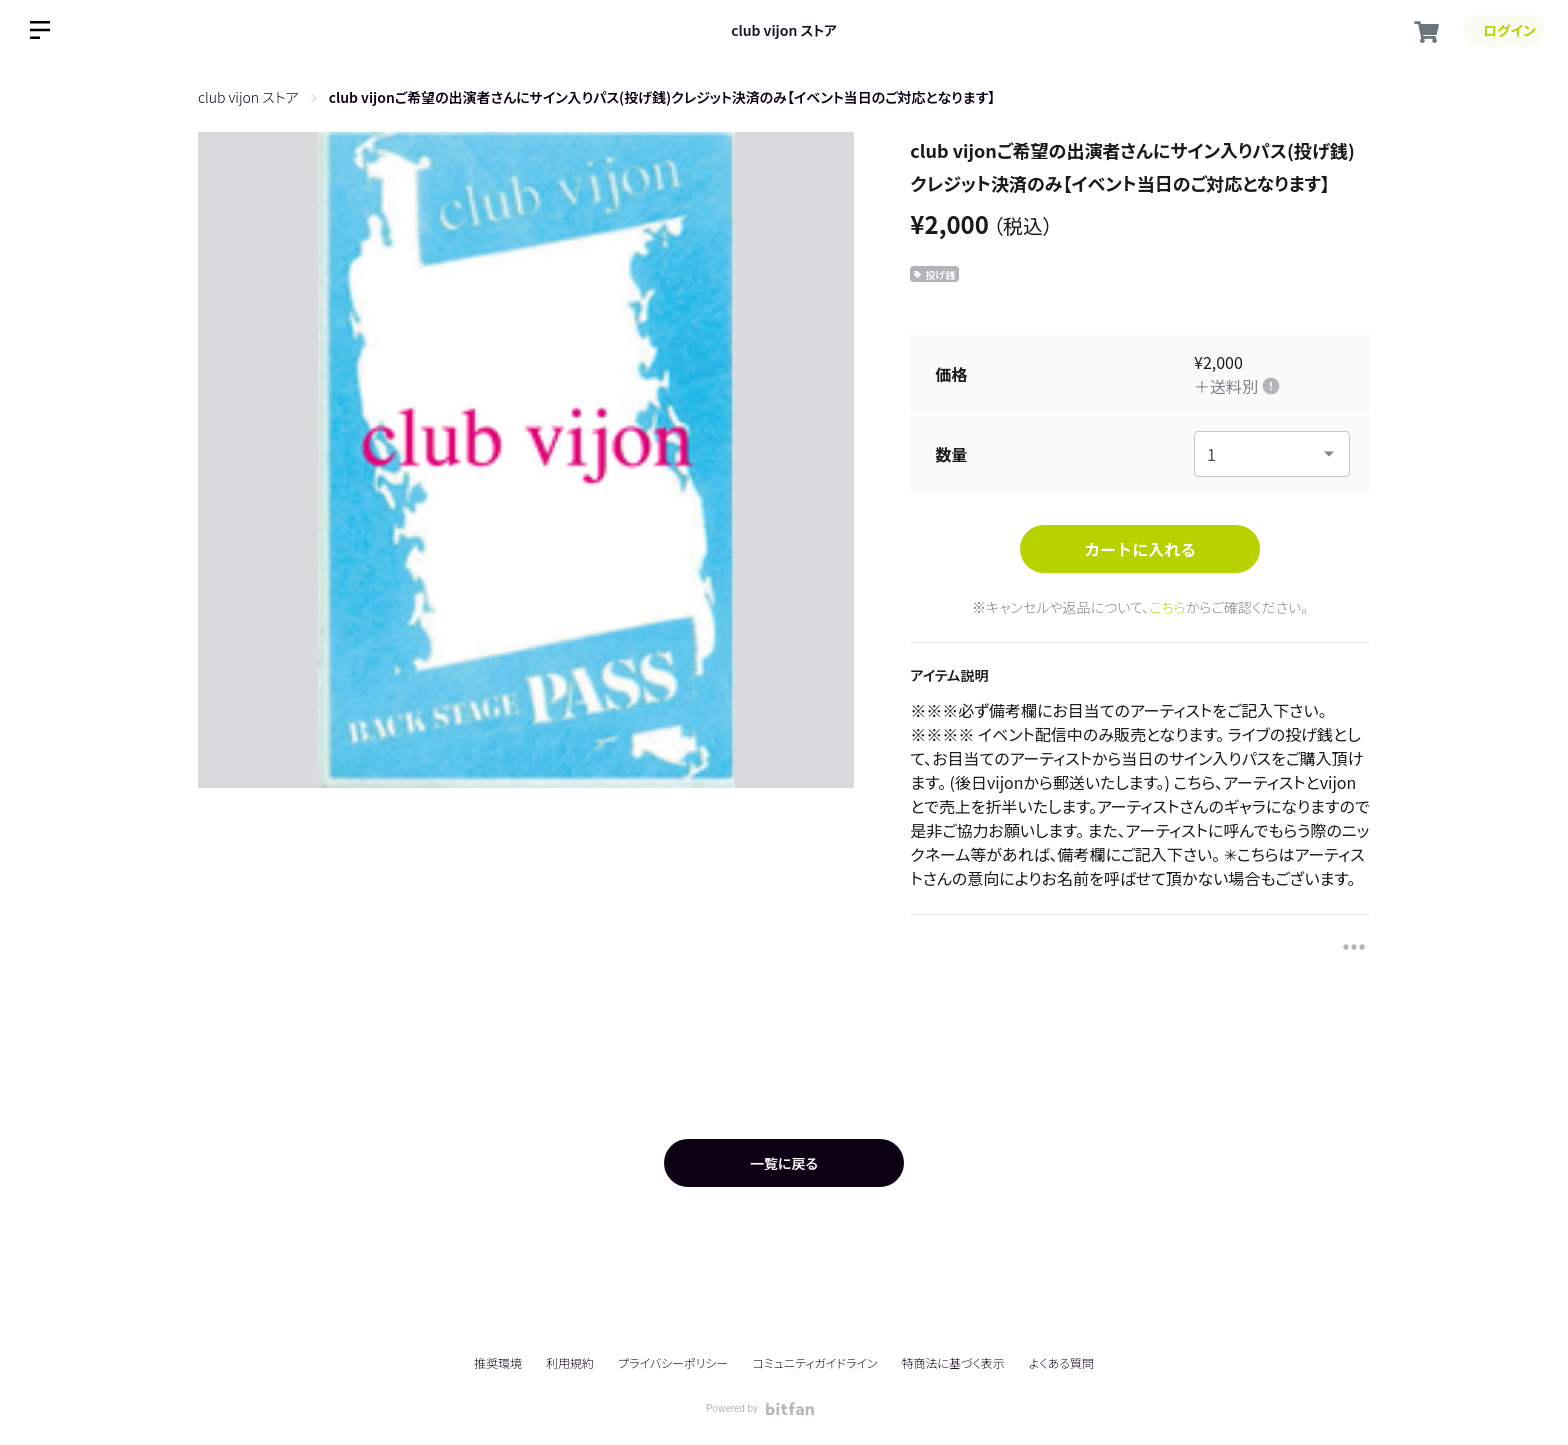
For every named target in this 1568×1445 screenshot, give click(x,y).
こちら (1167, 607)
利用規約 (570, 1362)
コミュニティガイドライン (814, 1362)
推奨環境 (498, 1362)
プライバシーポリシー (673, 1362)
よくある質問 (1061, 1363)
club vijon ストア (784, 30)
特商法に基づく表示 (952, 1362)
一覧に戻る (784, 1163)
